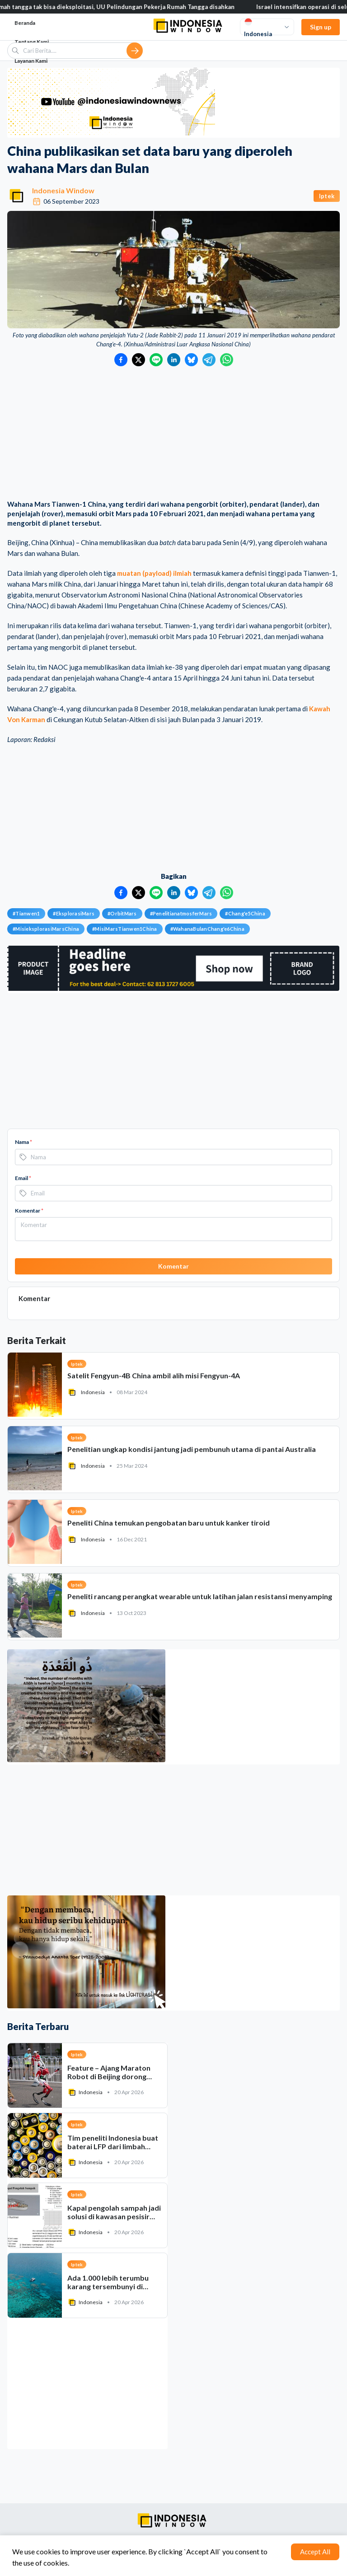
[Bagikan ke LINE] (156, 359)
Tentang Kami (31, 41)
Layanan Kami (30, 60)
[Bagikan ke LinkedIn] (173, 359)
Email (23, 1178)
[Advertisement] (173, 434)
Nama (23, 1142)
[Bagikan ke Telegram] (209, 359)
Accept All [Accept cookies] (315, 2552)
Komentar (29, 1210)
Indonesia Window (63, 190)
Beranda (24, 22)
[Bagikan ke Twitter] (138, 359)
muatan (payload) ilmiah (154, 573)
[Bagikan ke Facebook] (120, 359)
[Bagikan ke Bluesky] (191, 359)
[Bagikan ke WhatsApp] (226, 359)
